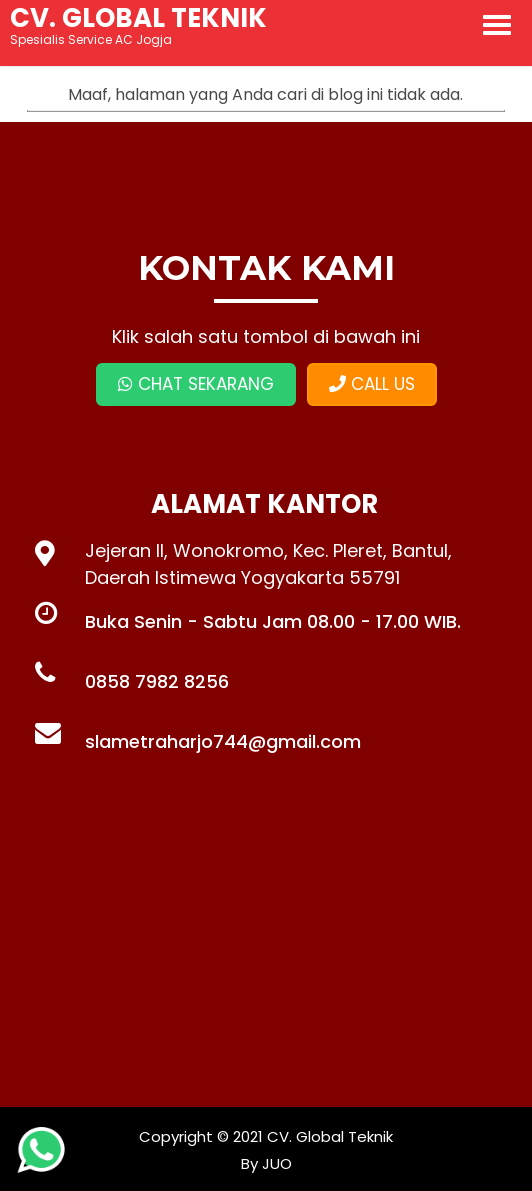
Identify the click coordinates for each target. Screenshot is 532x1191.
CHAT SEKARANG (196, 384)
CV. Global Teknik (330, 1136)
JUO (275, 1163)
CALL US (372, 384)
